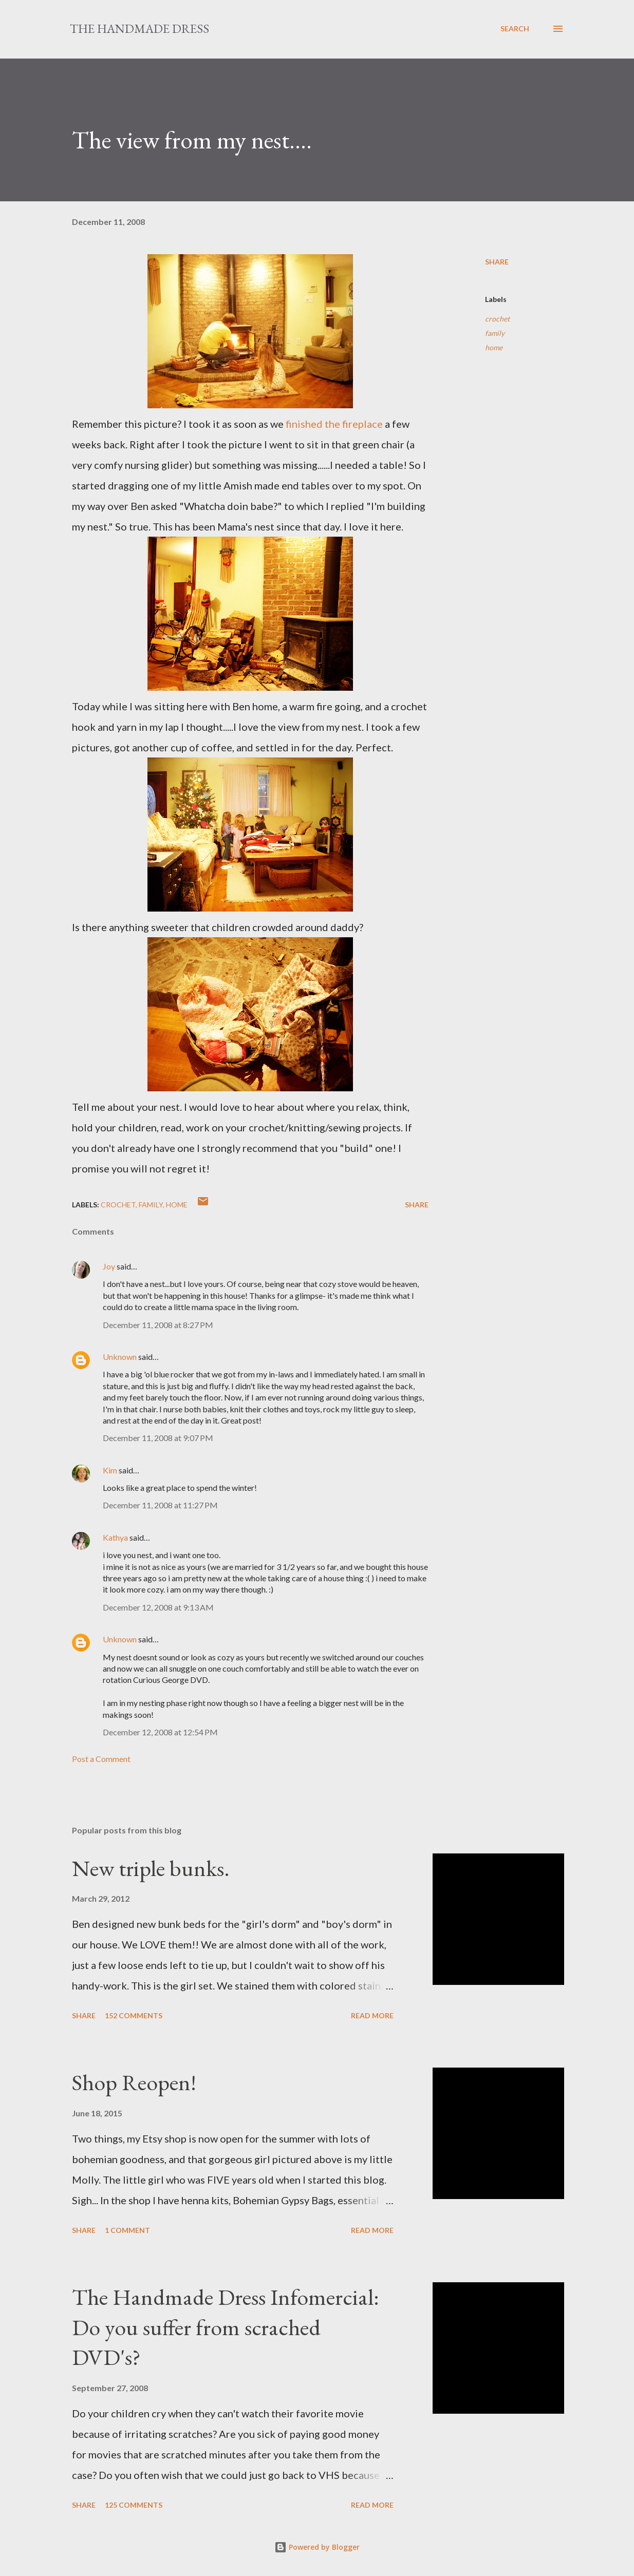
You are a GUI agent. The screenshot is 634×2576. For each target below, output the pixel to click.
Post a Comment (101, 1759)
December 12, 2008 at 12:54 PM (160, 1732)
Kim (110, 1470)
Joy (109, 1266)
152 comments (133, 2015)
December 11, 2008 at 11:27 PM (160, 1505)
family (495, 333)
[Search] (514, 29)
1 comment (127, 2230)
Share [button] (497, 261)
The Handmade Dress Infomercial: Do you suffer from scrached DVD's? (225, 2327)
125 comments (133, 2505)
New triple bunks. (151, 1868)
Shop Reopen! (134, 2082)
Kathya (115, 1537)
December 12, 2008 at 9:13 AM (158, 1607)
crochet (497, 318)
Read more (372, 2015)
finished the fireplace (335, 424)
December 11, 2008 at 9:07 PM (158, 1438)
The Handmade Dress (139, 28)
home (493, 347)
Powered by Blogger (317, 2547)
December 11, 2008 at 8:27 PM (158, 1325)
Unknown (120, 1356)
